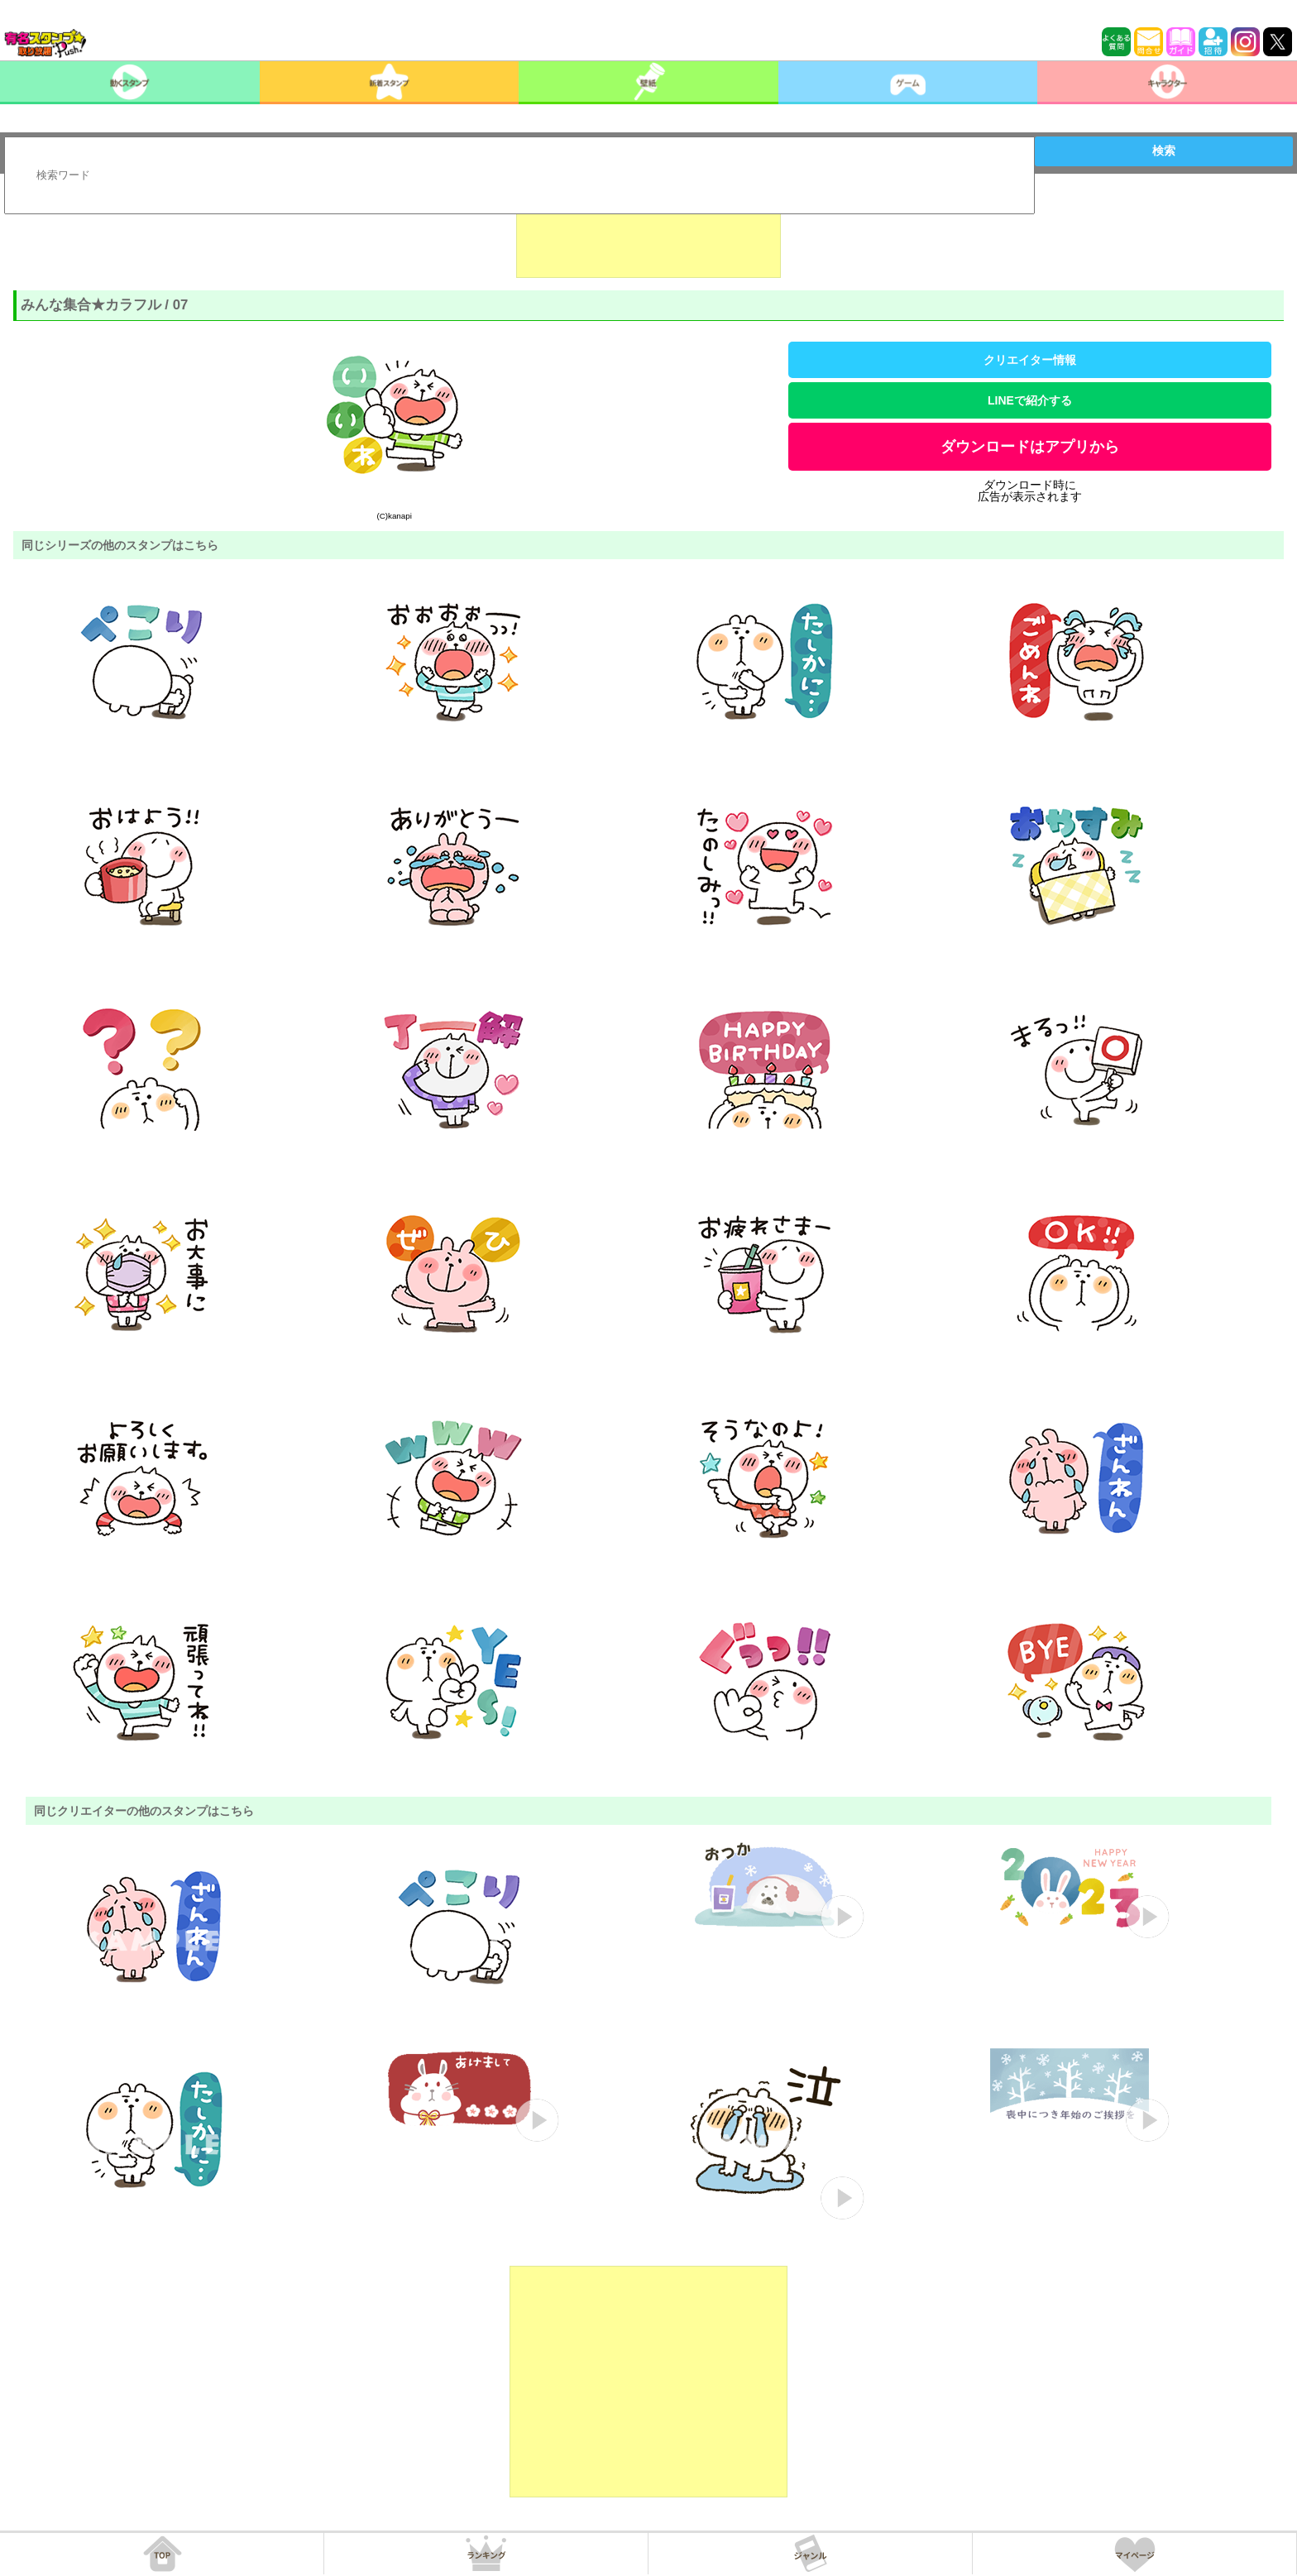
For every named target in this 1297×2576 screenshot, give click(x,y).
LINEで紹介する (1030, 400)
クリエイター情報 (1030, 359)
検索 (1163, 150)
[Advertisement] (648, 236)
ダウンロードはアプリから (1029, 446)
